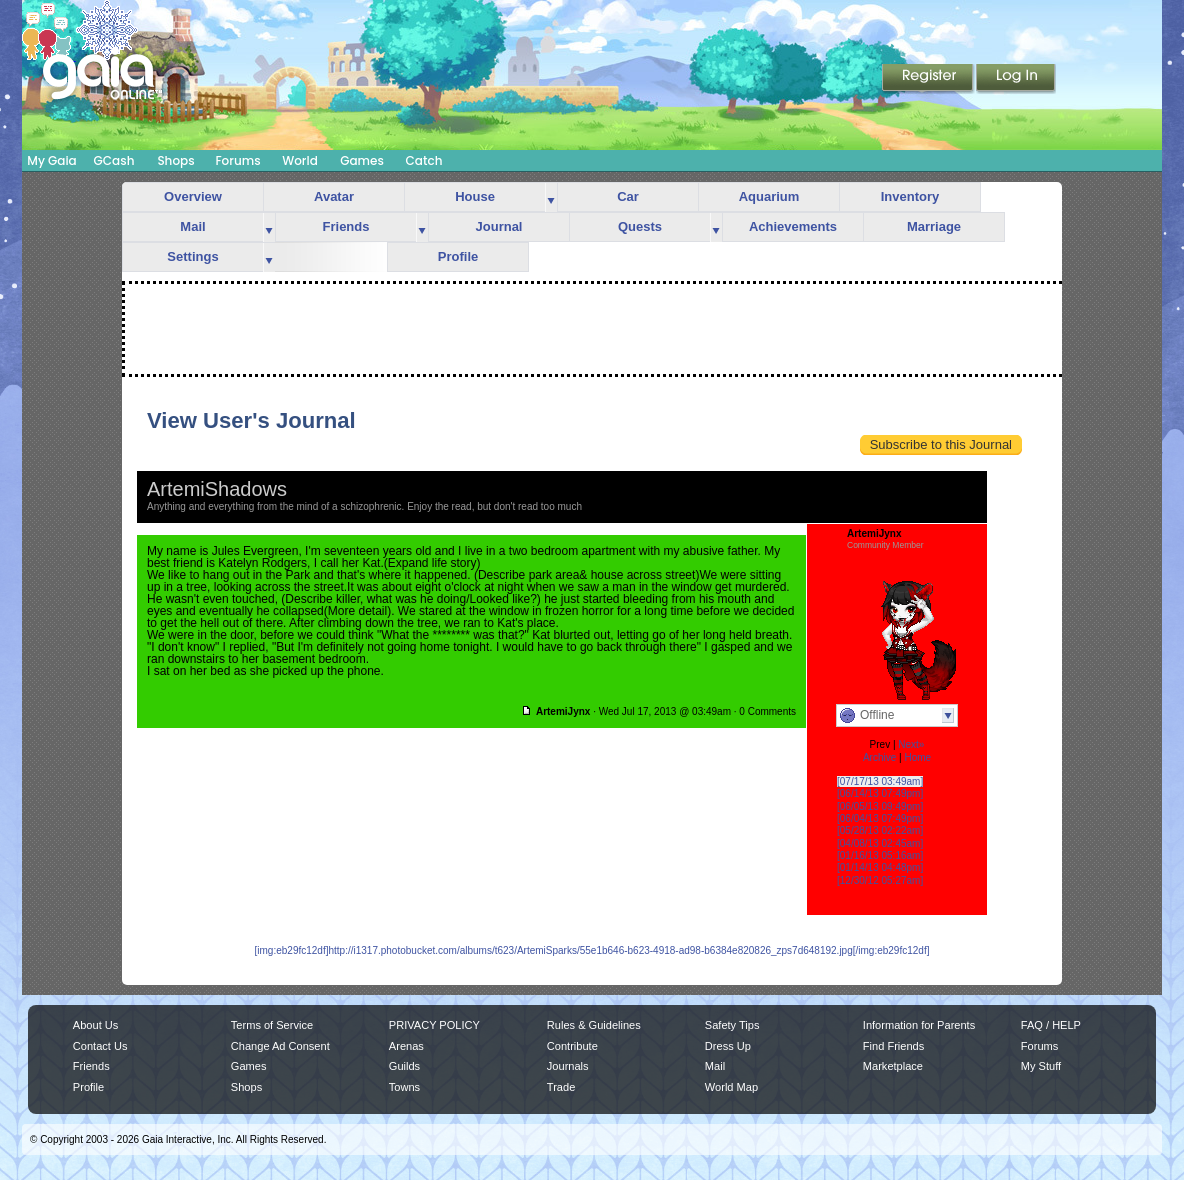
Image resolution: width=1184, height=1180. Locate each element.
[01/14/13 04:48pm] (880, 867)
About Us (95, 1025)
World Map (731, 1087)
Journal (499, 226)
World (300, 160)
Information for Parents (919, 1025)
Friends (346, 226)
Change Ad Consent (280, 1046)
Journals (568, 1066)
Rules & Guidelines (594, 1025)
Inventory (910, 196)
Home (917, 757)
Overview (193, 196)
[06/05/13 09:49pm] (880, 806)
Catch (424, 160)
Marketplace (893, 1066)
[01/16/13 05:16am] (880, 855)
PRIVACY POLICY (434, 1025)
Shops (175, 160)
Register (929, 79)
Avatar (334, 196)
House (475, 196)
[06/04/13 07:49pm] (880, 818)
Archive (879, 757)
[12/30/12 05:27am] (880, 880)
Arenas (406, 1046)
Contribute (572, 1046)
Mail (192, 226)
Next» (911, 744)
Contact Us (100, 1046)
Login (1016, 79)
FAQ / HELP (1051, 1025)
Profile (458, 256)
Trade (561, 1087)
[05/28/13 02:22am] (880, 830)
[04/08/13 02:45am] (880, 843)
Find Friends (893, 1046)
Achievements (793, 226)
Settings (192, 256)
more (551, 197)
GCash (114, 160)
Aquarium (769, 196)
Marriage (934, 226)
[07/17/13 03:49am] (880, 781)
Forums (237, 160)
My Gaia (51, 160)
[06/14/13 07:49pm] (880, 793)
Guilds (404, 1066)
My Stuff (1041, 1066)
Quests (640, 226)
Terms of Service (272, 1025)
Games (362, 160)
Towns (404, 1087)
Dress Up (728, 1046)
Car (628, 196)
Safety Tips (732, 1025)
